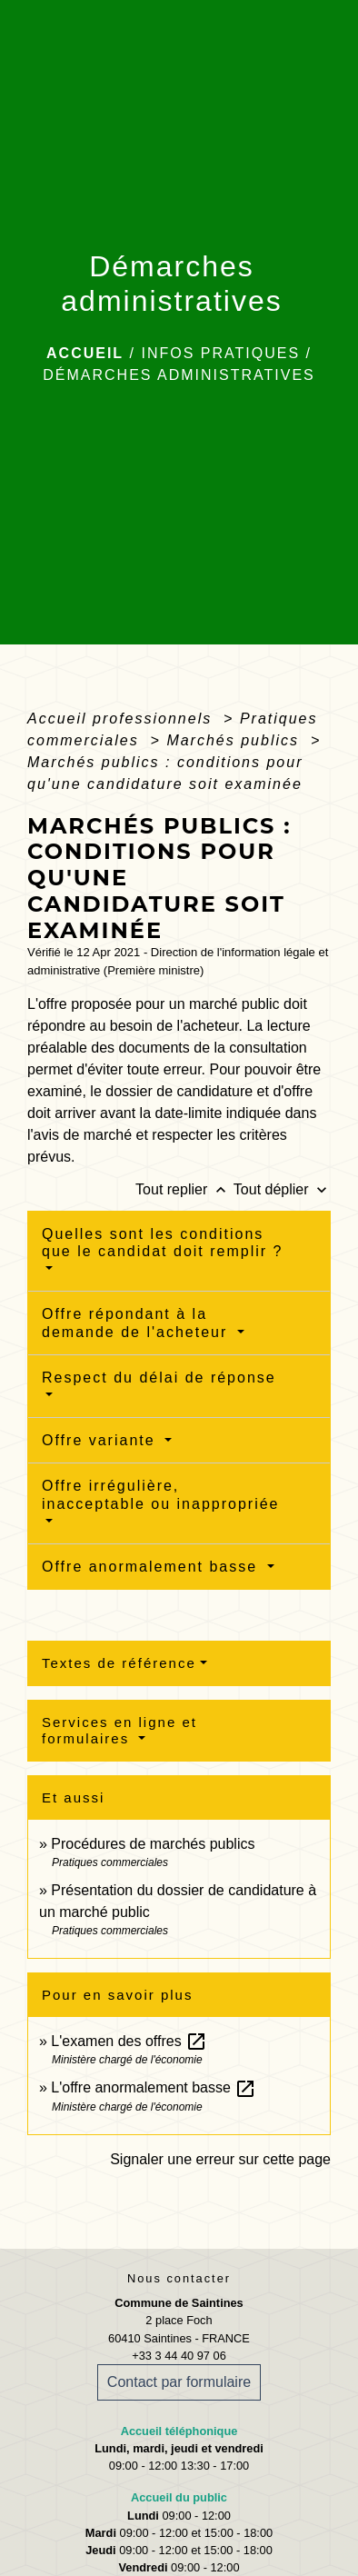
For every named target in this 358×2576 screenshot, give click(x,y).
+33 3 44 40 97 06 (179, 2355)
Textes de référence (119, 1663)
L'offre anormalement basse (153, 2087)
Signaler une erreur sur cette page (220, 2159)
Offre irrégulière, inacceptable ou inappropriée (160, 1494)
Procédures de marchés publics (152, 1844)
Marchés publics (235, 740)
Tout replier (184, 1189)
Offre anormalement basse (153, 1566)
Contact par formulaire (179, 2382)
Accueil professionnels (122, 718)
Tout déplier (282, 1189)
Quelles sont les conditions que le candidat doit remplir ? (162, 1242)
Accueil (85, 353)
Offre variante (101, 1440)
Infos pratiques (220, 353)
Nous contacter (179, 2278)
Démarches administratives (179, 375)
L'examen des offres (129, 2041)
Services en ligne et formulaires (119, 1730)
